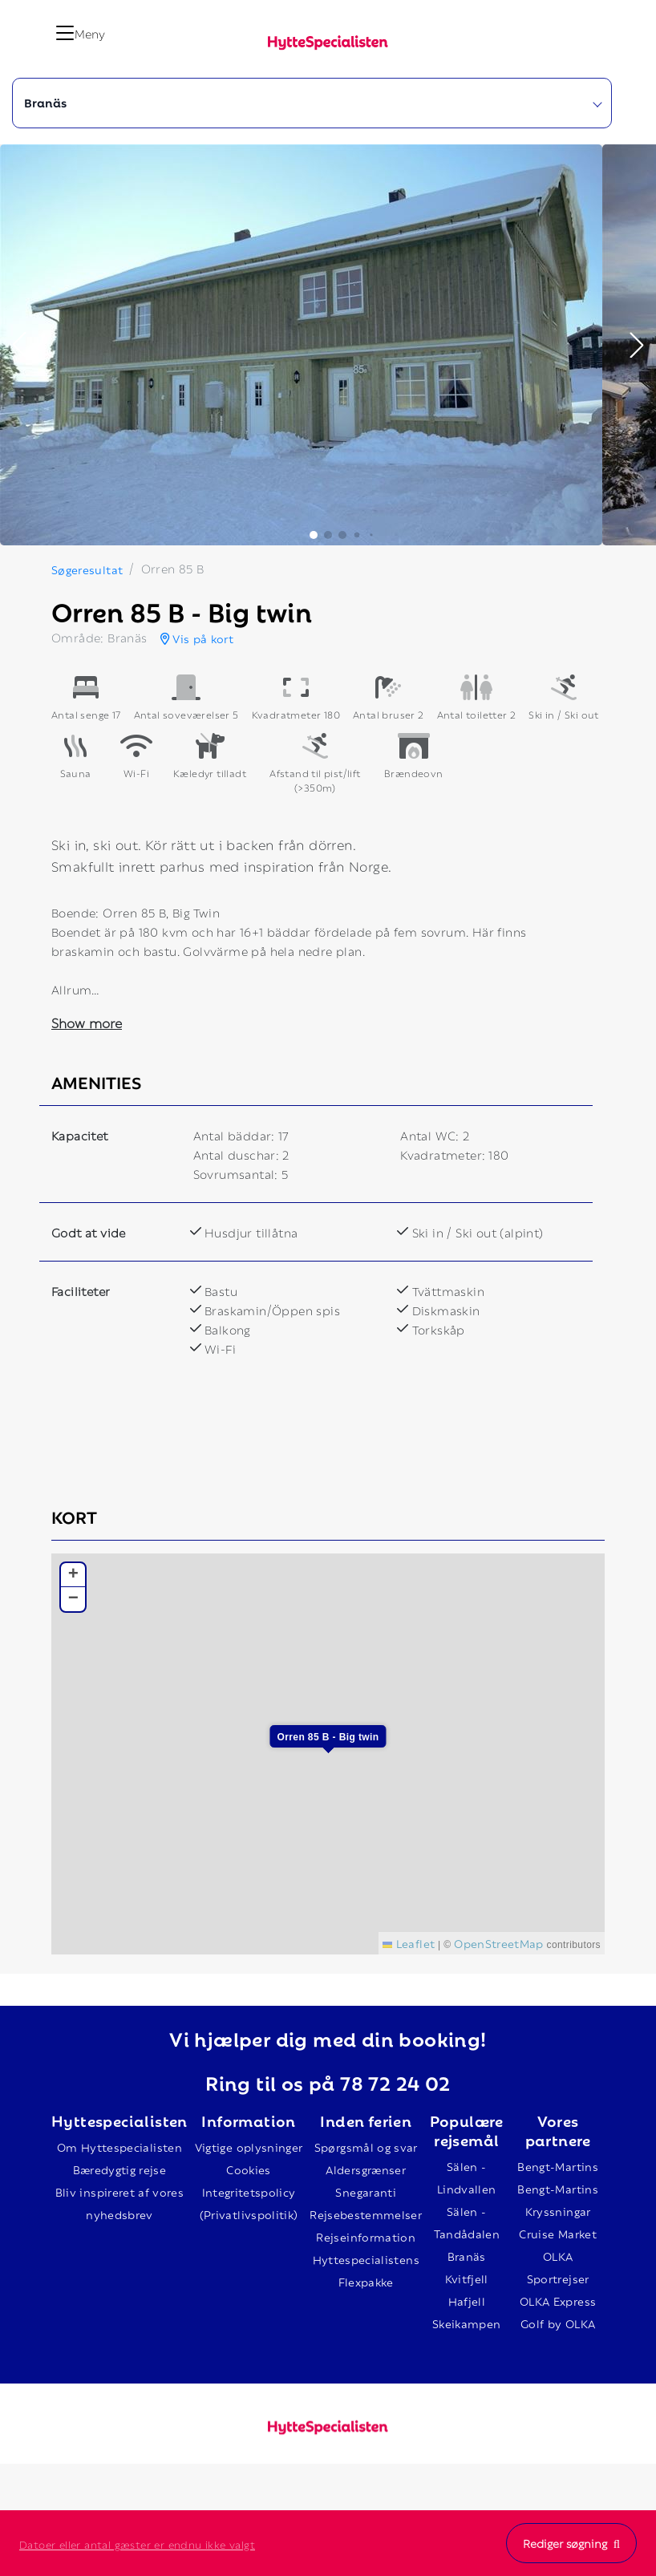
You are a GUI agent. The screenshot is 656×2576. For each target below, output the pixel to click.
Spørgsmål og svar (366, 2146)
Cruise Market (558, 2233)
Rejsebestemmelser (366, 2214)
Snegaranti (365, 2191)
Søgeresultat (87, 569)
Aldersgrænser (366, 2169)
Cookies (248, 2169)
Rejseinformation (365, 2236)
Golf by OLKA (557, 2323)
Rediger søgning (571, 2542)
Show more (86, 1021)
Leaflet (409, 1943)
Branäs (466, 2255)
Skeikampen (466, 2323)
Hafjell (466, 2300)
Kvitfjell (466, 2278)
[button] (19, 345)
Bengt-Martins (557, 2166)
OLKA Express (558, 2300)
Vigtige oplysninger (249, 2146)
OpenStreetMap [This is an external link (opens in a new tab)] (499, 1943)
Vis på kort (197, 638)
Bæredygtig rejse (120, 2169)
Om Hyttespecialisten (119, 2146)
